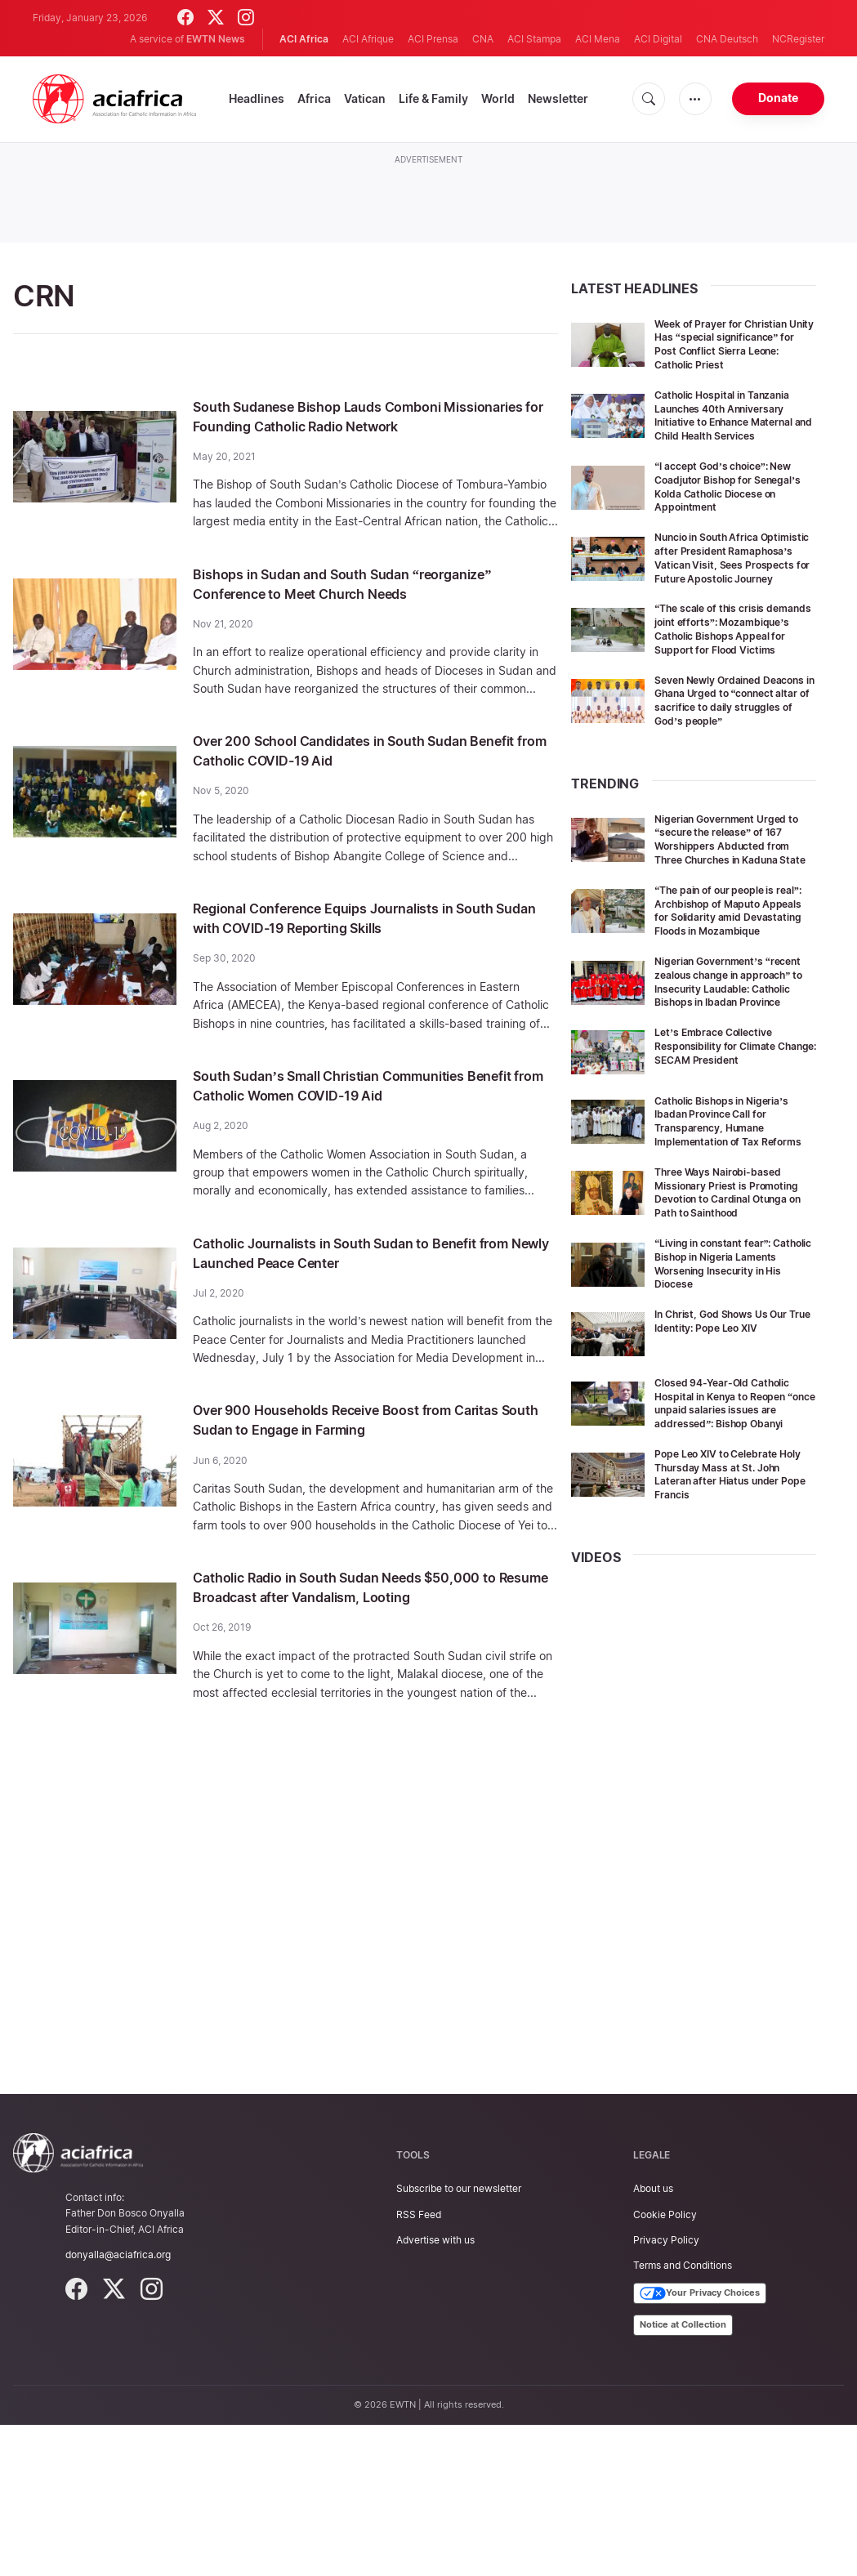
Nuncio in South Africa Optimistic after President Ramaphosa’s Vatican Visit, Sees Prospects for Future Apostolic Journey (728, 591)
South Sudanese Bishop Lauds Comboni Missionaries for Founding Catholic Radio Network (350, 425)
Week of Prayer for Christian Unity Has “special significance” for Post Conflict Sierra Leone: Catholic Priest (730, 350)
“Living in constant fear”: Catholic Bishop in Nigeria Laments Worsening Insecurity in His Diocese (724, 1400)
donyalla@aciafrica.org (118, 2406)
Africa (314, 98)
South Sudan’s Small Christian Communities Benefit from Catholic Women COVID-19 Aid (362, 1124)
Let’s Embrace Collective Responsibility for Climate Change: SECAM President (726, 1155)
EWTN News (215, 39)
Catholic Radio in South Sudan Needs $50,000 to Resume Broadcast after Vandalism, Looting (372, 1625)
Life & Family (433, 98)
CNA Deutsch (727, 39)
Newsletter (558, 98)
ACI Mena (597, 39)
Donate (778, 98)
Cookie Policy (665, 2365)
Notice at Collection (683, 2475)
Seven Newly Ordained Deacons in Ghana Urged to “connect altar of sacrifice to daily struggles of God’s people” (731, 761)
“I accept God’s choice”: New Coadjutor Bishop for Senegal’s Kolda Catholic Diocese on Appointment (733, 513)
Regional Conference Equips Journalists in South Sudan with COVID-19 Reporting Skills (364, 956)
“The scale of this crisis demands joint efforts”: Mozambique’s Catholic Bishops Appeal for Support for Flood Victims (730, 676)
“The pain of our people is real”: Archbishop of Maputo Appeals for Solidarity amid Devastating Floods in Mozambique (732, 999)
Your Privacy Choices (700, 2444)
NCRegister (798, 39)
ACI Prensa (433, 39)
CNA (482, 39)
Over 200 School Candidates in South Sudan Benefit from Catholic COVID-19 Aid (364, 789)
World (498, 98)
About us (653, 2339)
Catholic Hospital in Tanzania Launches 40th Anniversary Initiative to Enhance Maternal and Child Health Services (733, 435)
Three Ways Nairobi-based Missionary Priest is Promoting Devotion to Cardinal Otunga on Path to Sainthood (727, 1322)
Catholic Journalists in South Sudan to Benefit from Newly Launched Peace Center (369, 1291)
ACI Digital (658, 39)
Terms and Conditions (682, 2416)
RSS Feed (418, 2365)
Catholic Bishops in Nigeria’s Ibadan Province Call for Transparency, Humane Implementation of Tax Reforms (733, 1237)
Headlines (256, 98)
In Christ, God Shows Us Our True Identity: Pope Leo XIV (732, 1457)
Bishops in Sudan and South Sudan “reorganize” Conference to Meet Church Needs (353, 612)
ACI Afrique (368, 39)
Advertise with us (435, 2391)
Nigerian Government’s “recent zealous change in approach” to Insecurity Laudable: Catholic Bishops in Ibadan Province (735, 1084)
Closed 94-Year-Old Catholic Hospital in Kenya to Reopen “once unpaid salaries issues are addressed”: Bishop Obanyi (733, 1546)
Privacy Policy (666, 2391)
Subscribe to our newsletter (458, 2339)
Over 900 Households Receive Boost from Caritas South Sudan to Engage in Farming (356, 1458)
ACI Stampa (534, 39)
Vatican (365, 98)
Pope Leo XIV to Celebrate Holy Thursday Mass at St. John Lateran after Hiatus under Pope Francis (725, 1624)
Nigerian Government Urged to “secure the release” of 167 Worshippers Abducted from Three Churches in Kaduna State (734, 914)
